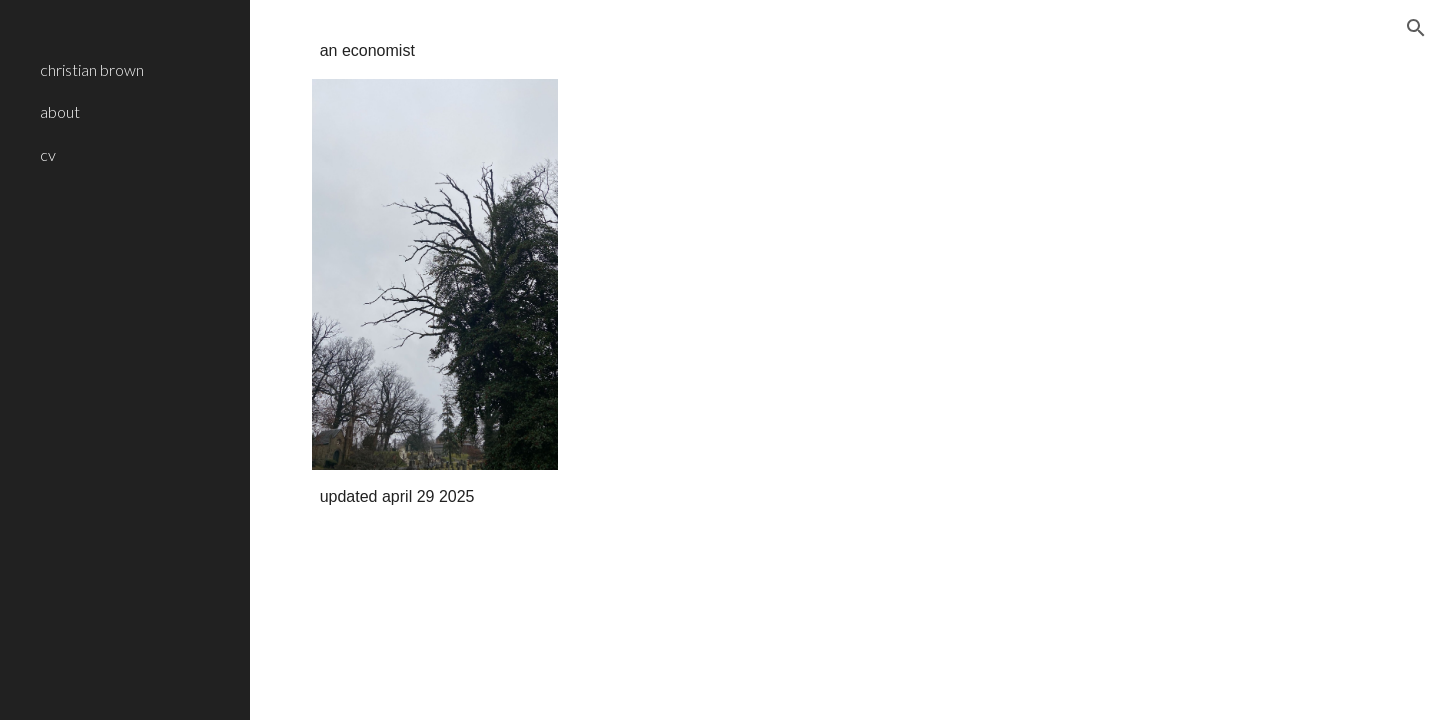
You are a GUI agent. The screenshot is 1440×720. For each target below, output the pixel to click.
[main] (435, 51)
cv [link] (48, 154)
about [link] (60, 111)
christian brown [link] (92, 69)
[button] (1416, 28)
